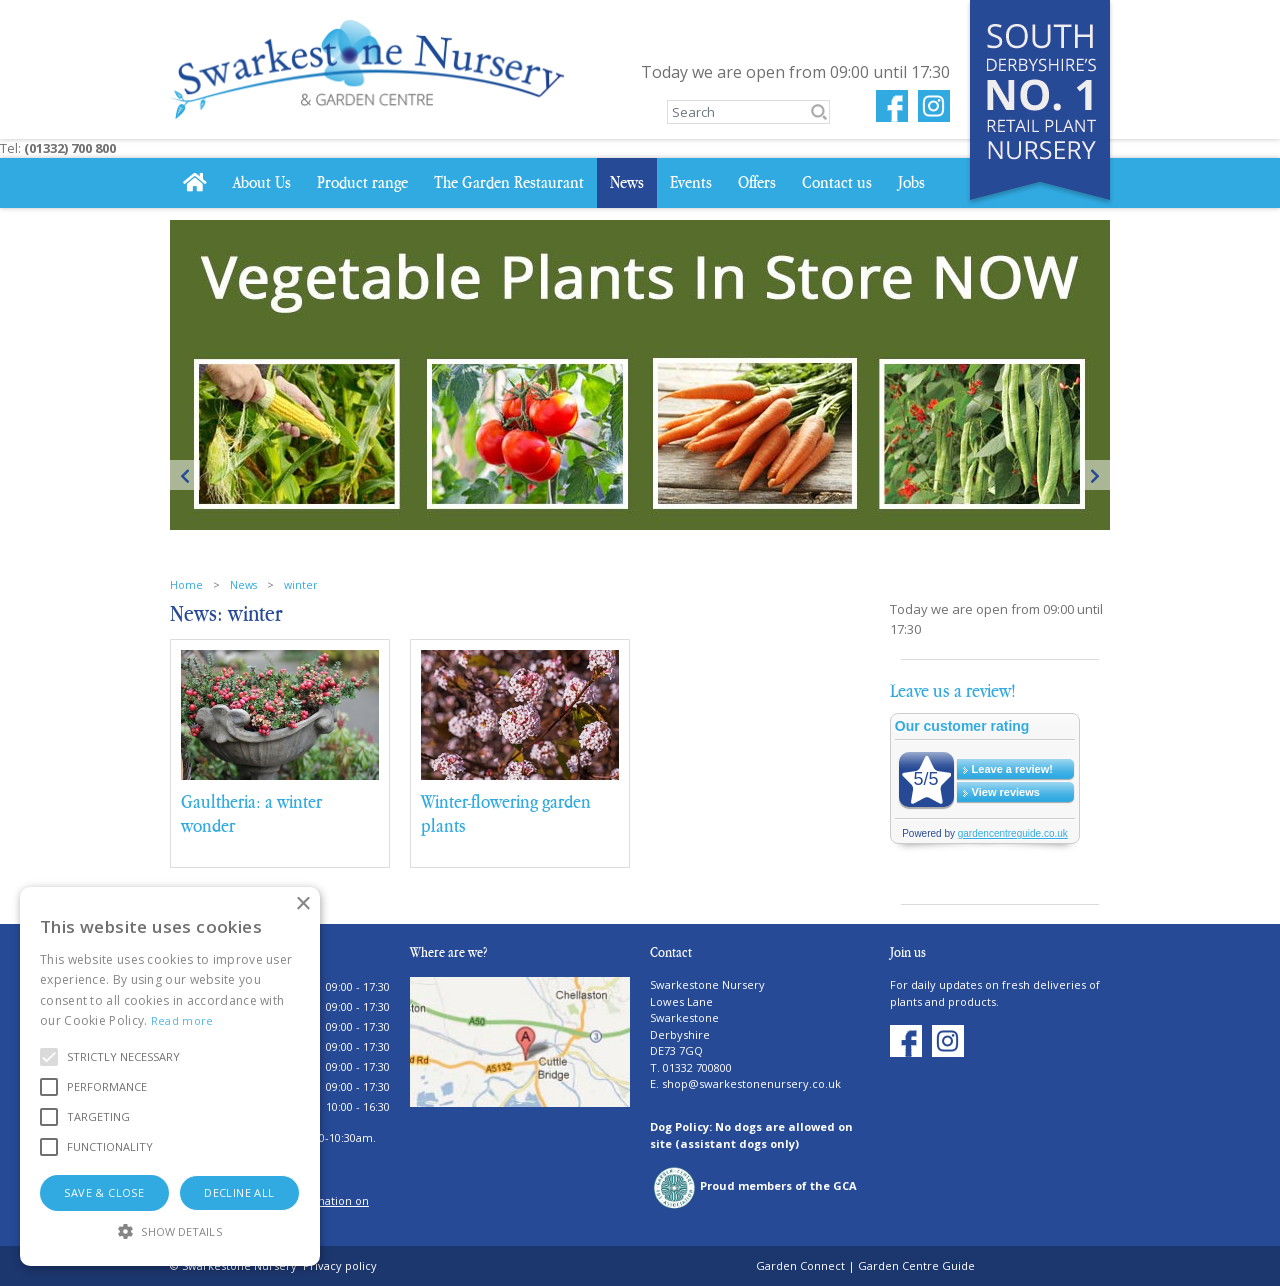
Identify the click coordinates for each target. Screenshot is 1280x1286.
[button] (123, 1057)
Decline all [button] (239, 1192)
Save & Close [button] (104, 1192)
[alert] (170, 1076)
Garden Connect (800, 1265)
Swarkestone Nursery (707, 984)
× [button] (302, 904)
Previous (185, 475)
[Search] (748, 112)
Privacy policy (340, 1265)
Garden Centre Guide (916, 1265)
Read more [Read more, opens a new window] (182, 1020)
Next (1095, 475)
